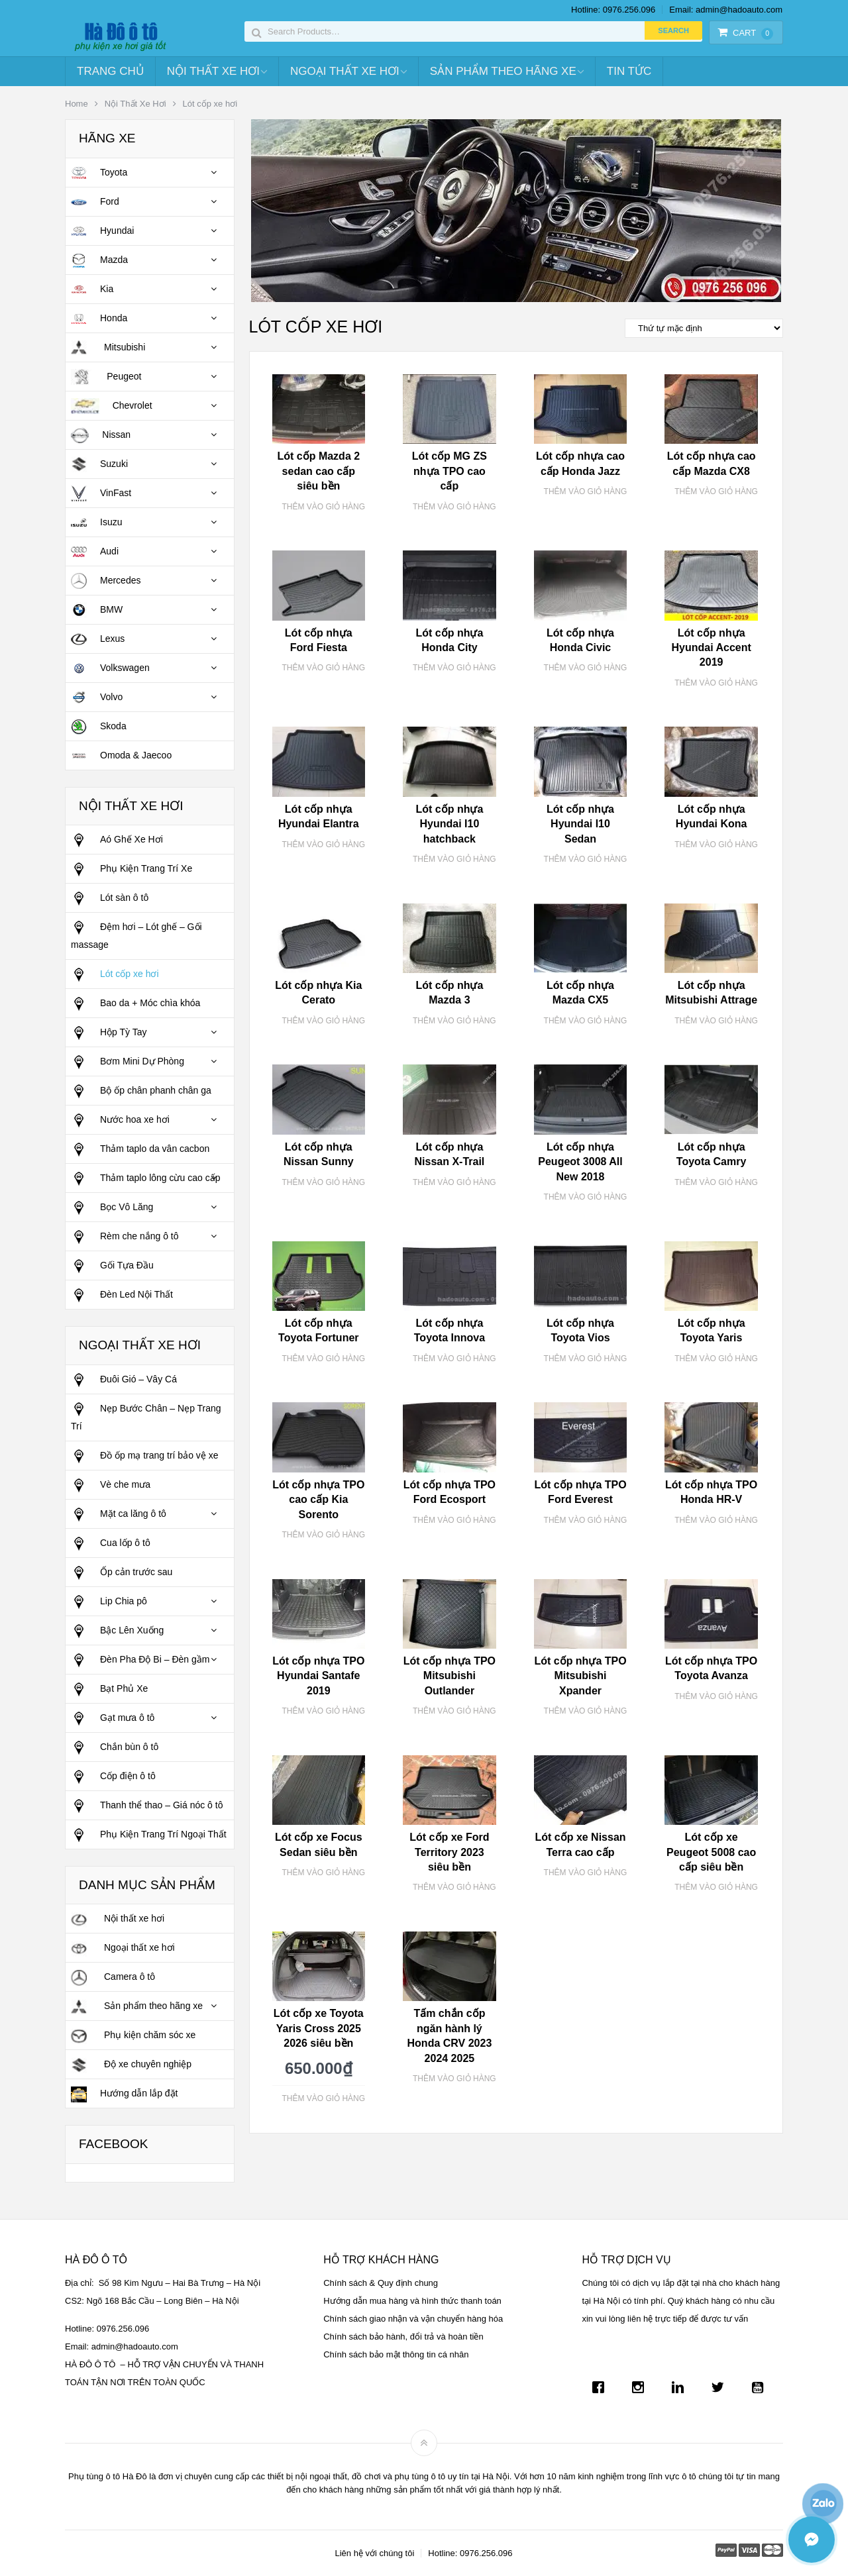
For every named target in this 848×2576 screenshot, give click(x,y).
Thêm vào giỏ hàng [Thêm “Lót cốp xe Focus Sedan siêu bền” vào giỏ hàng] (323, 1872)
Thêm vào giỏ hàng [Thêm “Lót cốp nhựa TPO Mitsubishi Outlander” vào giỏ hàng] (454, 1711)
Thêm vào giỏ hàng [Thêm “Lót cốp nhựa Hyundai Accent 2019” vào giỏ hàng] (716, 683)
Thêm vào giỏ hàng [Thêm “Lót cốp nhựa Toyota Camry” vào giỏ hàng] (716, 1182)
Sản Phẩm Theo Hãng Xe (503, 71)
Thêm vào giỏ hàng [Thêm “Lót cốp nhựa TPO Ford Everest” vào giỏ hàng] (585, 1520)
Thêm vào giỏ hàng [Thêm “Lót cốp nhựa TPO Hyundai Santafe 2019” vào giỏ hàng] (323, 1711)
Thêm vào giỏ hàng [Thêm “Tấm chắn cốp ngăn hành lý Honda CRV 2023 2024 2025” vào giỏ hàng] (454, 2078)
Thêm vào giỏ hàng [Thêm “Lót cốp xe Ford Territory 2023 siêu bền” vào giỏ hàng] (454, 1887)
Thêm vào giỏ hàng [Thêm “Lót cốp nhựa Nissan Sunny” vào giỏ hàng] (323, 1182)
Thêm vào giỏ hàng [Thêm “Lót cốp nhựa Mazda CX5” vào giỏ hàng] (585, 1020)
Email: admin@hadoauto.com (725, 9)
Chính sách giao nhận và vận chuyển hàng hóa (413, 2319)
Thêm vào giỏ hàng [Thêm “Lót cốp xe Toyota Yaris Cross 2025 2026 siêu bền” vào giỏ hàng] (323, 2098)
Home (76, 104)
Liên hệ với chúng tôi (374, 2553)
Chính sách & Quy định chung (380, 2283)
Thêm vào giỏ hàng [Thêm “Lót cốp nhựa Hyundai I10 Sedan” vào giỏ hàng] (585, 859)
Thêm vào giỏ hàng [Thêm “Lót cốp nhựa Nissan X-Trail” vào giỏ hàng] (454, 1182)
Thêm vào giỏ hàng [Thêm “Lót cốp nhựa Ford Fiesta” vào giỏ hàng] (323, 667)
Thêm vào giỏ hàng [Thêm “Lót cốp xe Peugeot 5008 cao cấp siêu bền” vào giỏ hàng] (716, 1887)
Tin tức (629, 71)
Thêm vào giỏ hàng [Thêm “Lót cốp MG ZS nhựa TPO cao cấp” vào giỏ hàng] (454, 506)
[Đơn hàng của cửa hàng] (704, 328)
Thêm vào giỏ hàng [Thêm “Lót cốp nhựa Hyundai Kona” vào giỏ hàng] (716, 844)
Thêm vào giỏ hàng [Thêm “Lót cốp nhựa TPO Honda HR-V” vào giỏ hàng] (716, 1520)
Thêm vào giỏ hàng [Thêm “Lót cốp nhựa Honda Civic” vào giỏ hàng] (585, 667)
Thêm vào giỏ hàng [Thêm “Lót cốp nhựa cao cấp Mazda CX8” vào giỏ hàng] (716, 491)
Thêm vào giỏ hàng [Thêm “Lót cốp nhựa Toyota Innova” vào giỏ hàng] (454, 1358)
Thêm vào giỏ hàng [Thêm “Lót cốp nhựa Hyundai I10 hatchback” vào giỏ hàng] (454, 859)
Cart (745, 33)
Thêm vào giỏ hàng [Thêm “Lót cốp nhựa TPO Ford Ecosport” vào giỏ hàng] (454, 1520)
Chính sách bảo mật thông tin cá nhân (395, 2354)
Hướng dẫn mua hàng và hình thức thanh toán (412, 2301)
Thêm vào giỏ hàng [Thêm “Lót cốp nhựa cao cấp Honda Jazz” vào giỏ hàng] (585, 491)
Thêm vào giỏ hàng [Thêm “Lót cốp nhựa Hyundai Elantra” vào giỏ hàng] (323, 844)
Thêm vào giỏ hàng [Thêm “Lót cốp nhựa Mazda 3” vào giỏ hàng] (454, 1020)
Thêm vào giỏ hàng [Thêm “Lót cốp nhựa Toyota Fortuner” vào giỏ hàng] (323, 1358)
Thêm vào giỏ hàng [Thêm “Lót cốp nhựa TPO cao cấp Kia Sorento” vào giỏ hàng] (323, 1534)
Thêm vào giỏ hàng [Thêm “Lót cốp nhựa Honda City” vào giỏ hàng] (454, 667)
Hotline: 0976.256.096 (613, 9)
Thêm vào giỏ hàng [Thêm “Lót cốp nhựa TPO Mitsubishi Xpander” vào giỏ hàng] (585, 1711)
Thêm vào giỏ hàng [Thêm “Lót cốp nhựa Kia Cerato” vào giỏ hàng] (323, 1020)
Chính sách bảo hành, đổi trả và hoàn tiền (403, 2337)
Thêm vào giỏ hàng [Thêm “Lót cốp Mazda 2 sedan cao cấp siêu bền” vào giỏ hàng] (323, 506)
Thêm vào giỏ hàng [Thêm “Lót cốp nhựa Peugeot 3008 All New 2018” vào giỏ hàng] (585, 1197)
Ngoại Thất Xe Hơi (344, 71)
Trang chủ (110, 71)
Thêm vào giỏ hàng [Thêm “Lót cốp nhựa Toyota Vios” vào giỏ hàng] (585, 1358)
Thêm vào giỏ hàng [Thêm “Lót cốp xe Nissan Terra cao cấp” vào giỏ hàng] (585, 1872)
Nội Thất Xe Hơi (213, 71)
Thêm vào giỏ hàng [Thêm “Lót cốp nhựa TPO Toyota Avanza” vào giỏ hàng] (716, 1696)
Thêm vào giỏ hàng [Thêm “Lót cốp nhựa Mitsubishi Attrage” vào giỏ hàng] (716, 1020)
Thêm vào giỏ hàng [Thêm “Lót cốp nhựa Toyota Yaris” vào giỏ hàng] (716, 1358)
